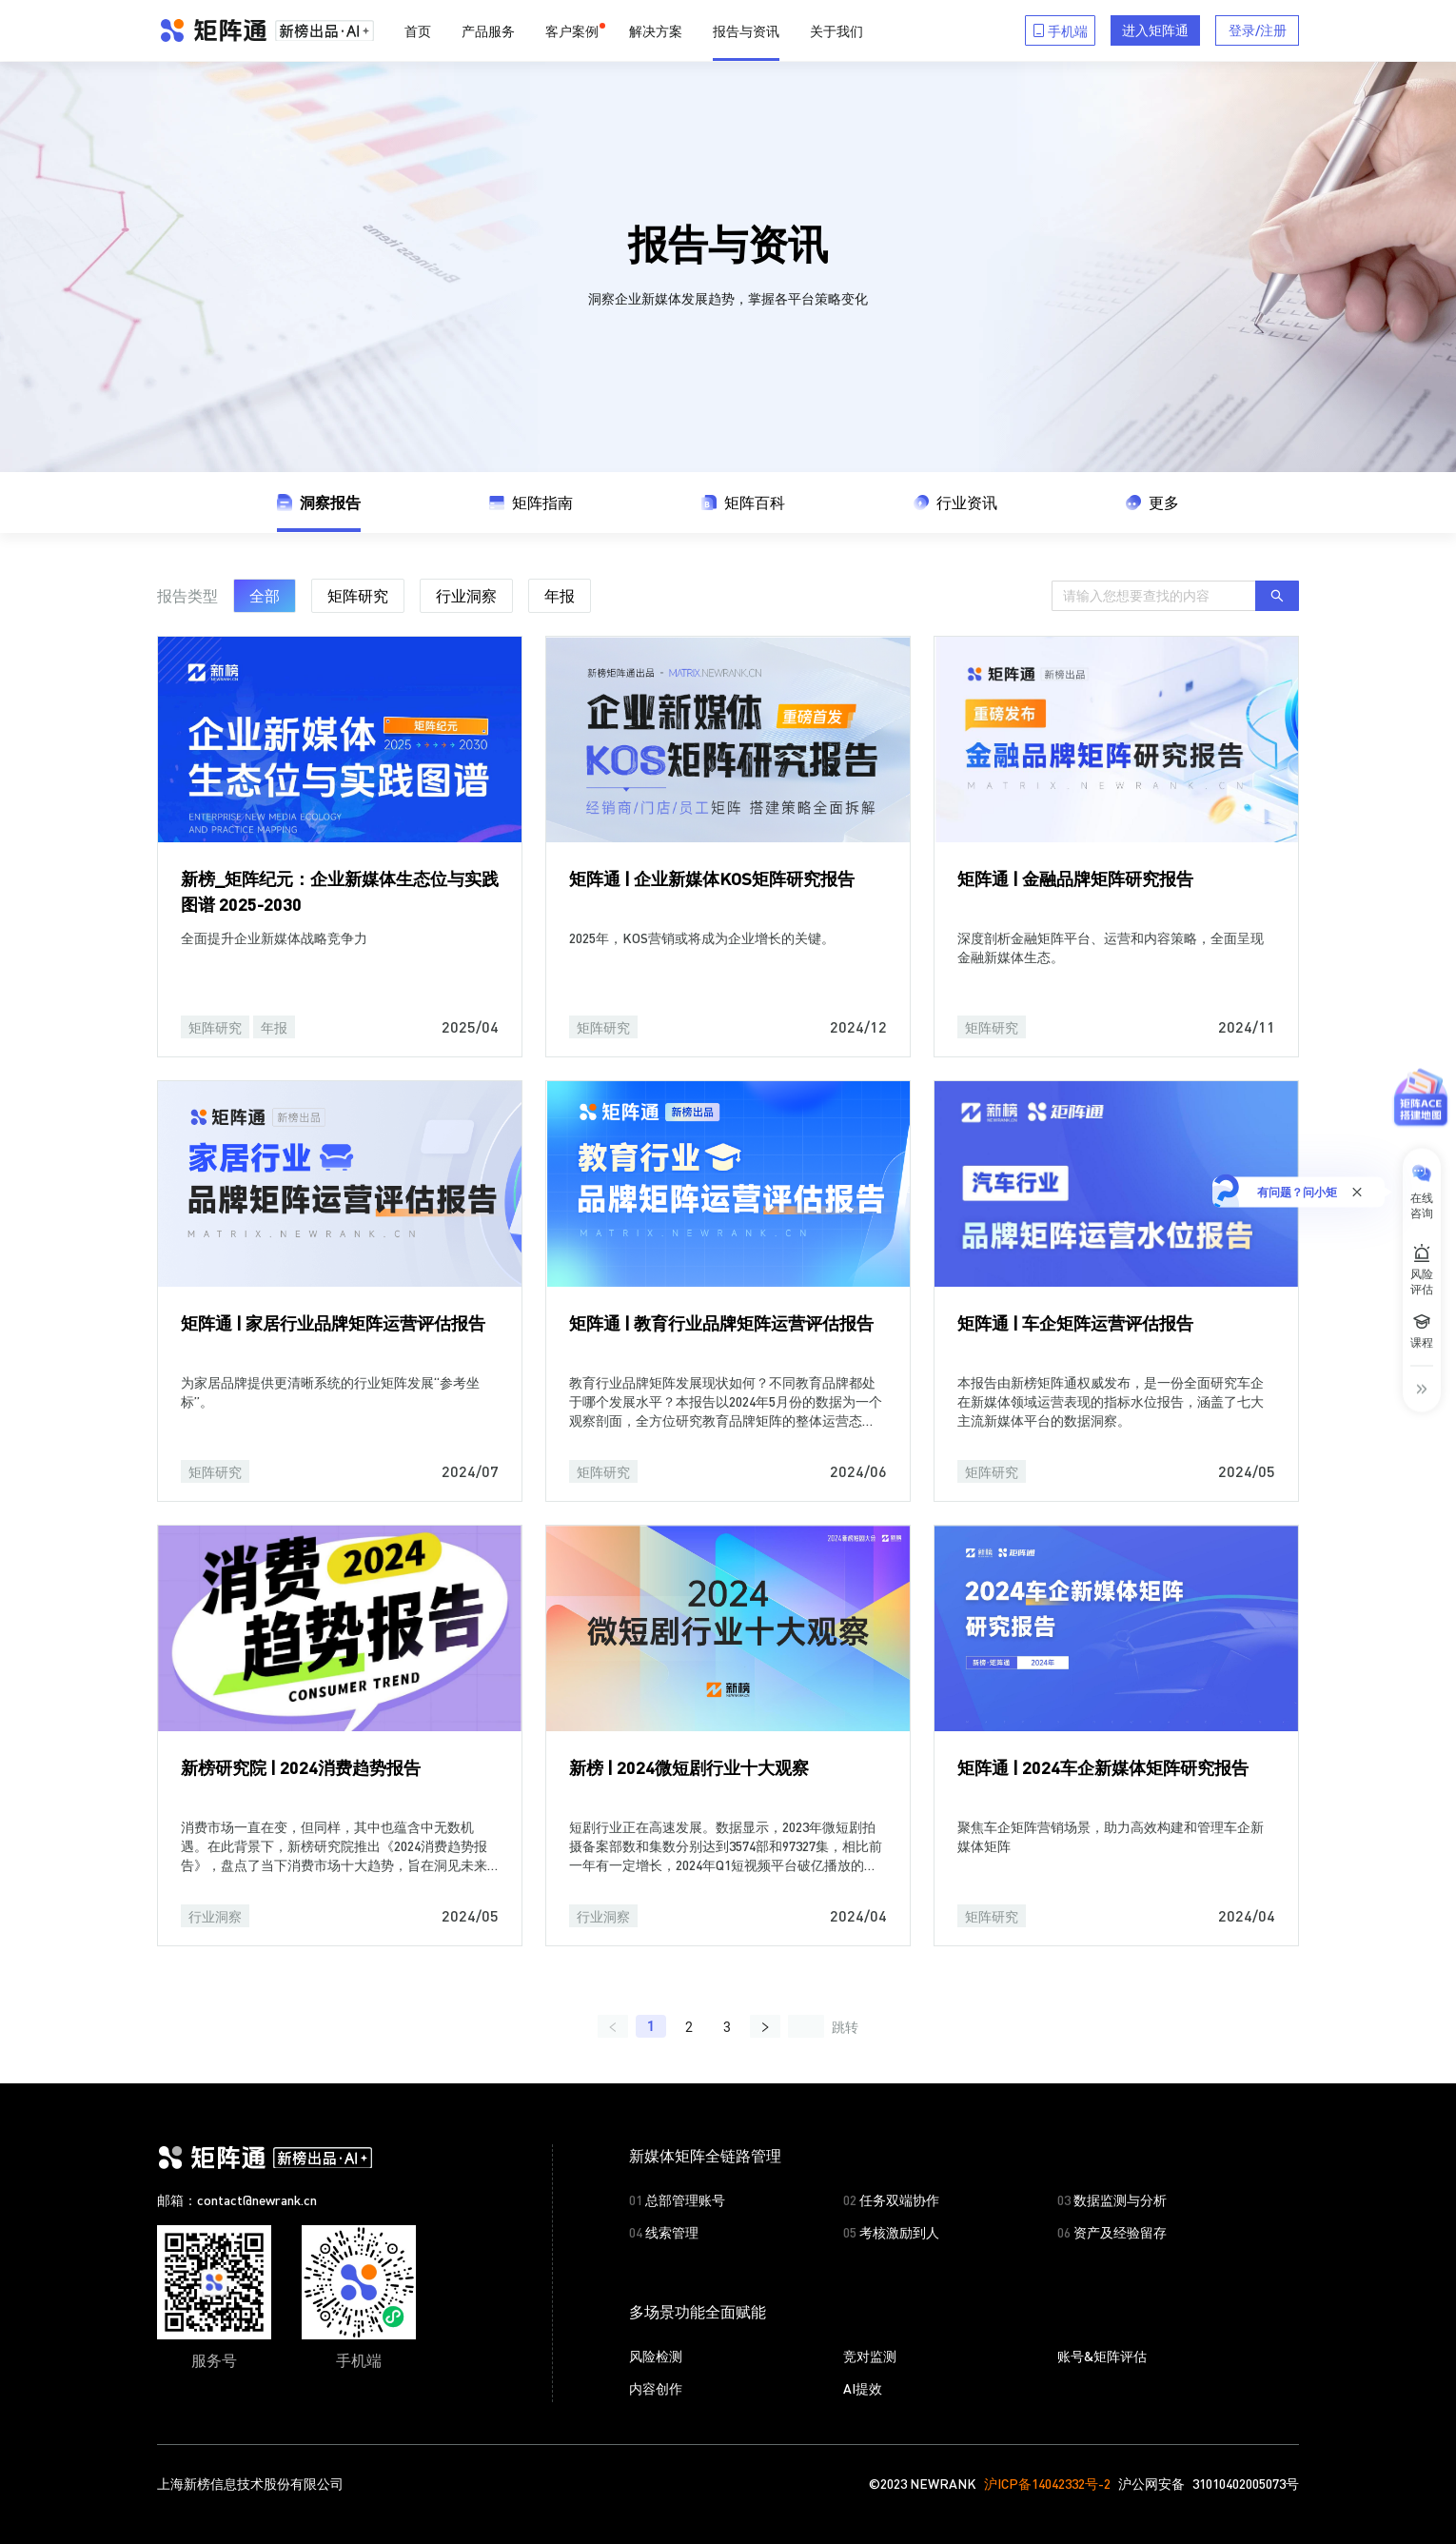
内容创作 (655, 2387)
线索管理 (663, 2231)
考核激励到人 (891, 2231)
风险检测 (655, 2355)
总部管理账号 (677, 2199)
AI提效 (862, 2387)
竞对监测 (869, 2355)
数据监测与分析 (1112, 2199)
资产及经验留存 (1112, 2231)
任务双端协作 (891, 2199)
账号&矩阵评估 (1102, 2355)
